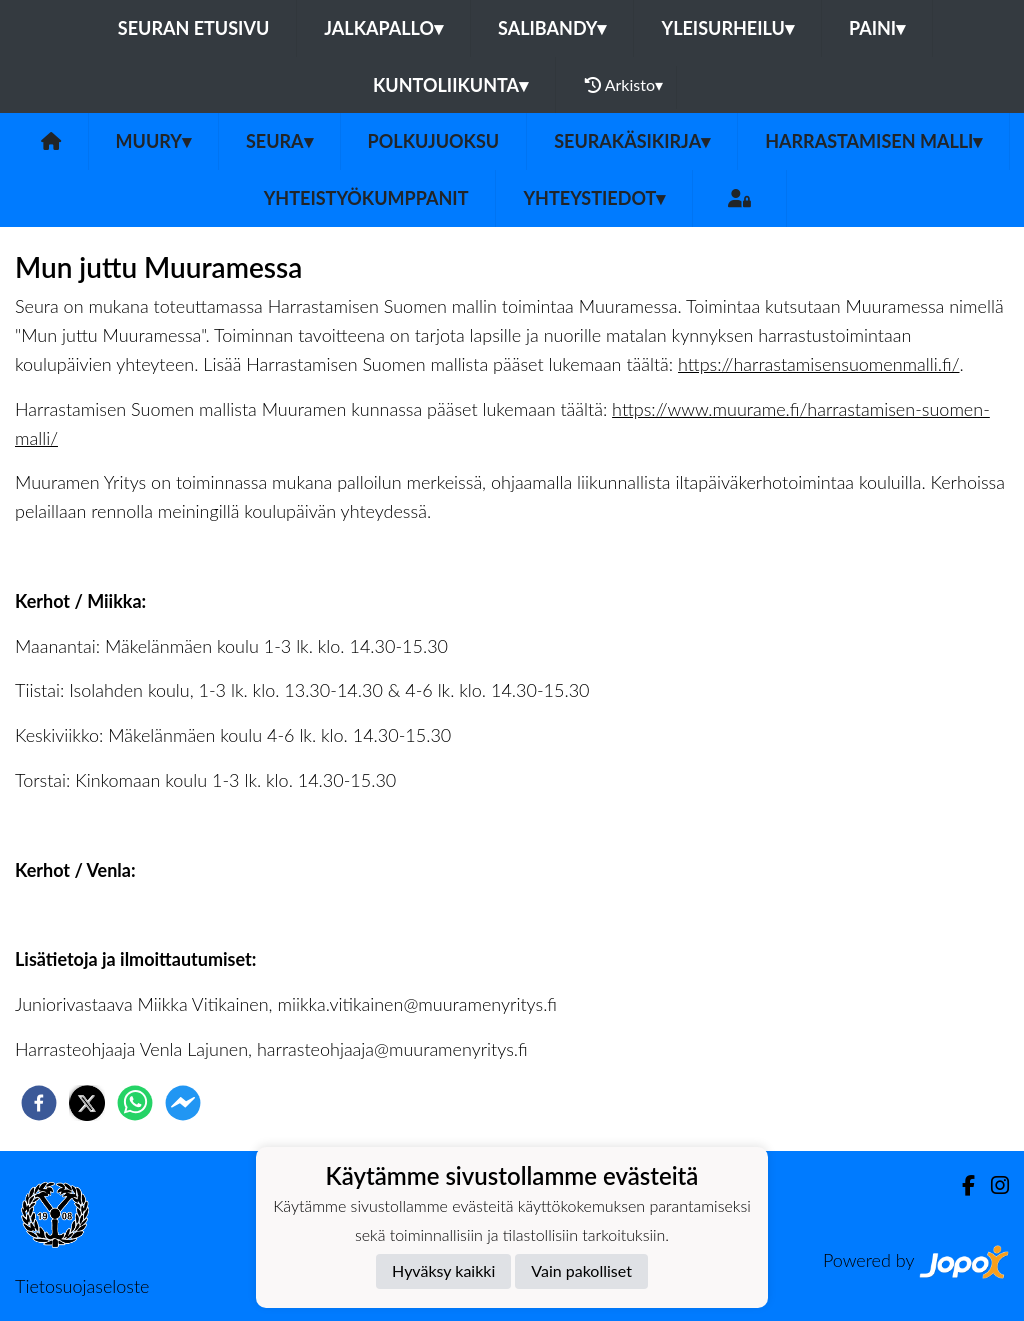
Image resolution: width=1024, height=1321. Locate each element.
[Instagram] (992, 1185)
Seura (279, 141)
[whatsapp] (135, 1103)
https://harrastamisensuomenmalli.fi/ (818, 364)
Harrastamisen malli (873, 141)
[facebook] (39, 1103)
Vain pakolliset (581, 1270)
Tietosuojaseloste (82, 1286)
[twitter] (87, 1103)
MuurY (153, 141)
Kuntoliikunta (450, 85)
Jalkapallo (383, 28)
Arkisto (624, 85)
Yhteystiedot (594, 198)
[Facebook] (960, 1185)
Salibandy (552, 28)
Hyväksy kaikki (443, 1270)
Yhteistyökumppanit (366, 198)
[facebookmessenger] (183, 1103)
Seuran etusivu (194, 28)
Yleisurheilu (727, 28)
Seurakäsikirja (632, 141)
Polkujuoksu (434, 141)
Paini (877, 28)
